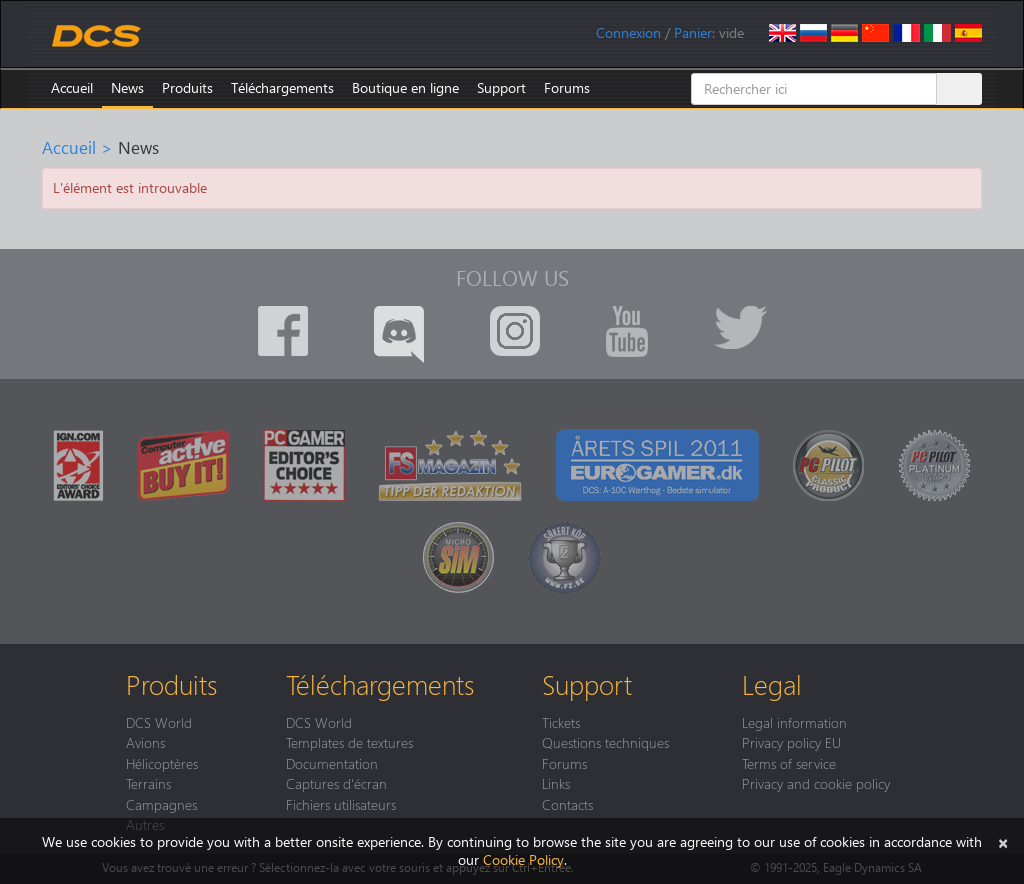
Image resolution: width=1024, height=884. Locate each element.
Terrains (148, 783)
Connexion (628, 32)
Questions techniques (605, 742)
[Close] (1003, 841)
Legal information (794, 722)
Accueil (72, 87)
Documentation (332, 763)
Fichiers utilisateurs (341, 804)
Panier (693, 32)
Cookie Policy (523, 859)
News (127, 87)
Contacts (567, 804)
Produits (187, 87)
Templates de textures (349, 742)
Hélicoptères (162, 763)
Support (501, 87)
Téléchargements (282, 87)
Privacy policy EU (791, 742)
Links (556, 783)
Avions (145, 742)
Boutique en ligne (405, 87)
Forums (567, 87)
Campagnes (161, 804)
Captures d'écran (336, 783)
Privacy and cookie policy (816, 783)
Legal (772, 684)
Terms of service (789, 763)
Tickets (561, 722)
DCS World (159, 722)
